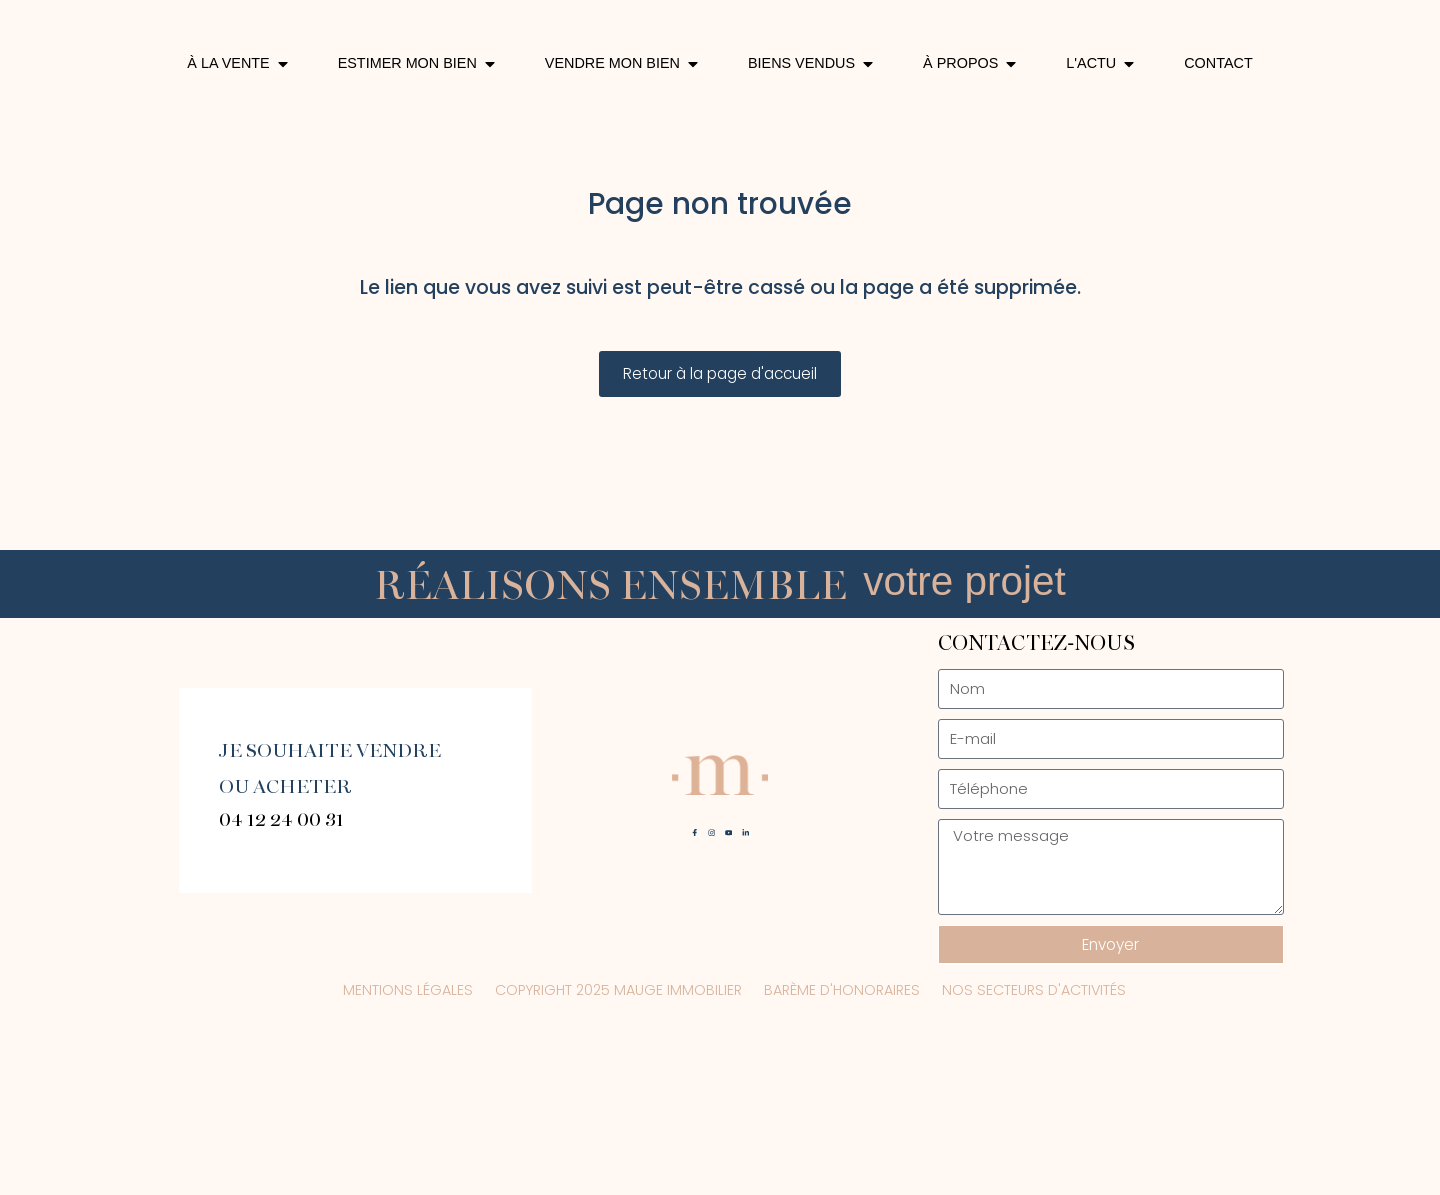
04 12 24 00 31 (281, 972)
